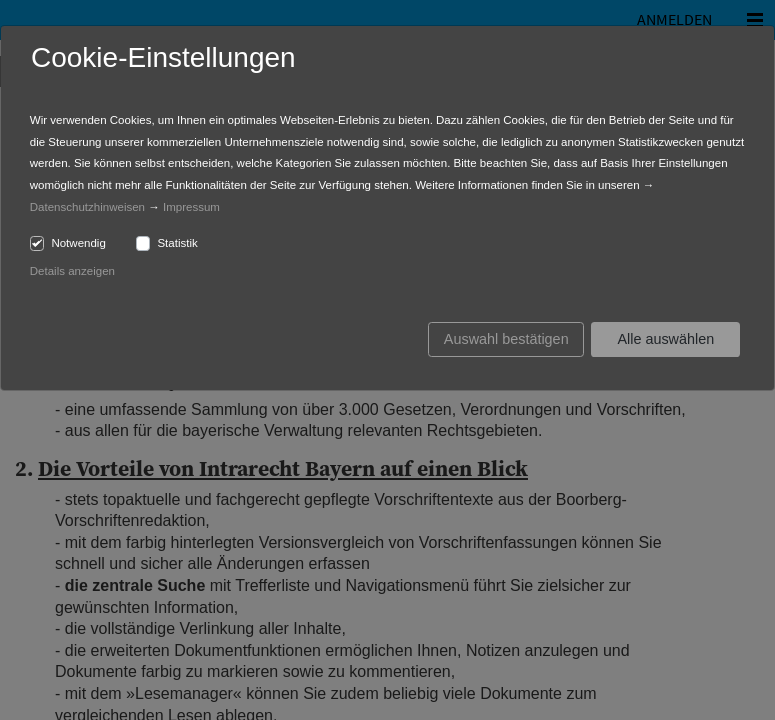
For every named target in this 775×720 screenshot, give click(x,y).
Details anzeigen (72, 271)
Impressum (191, 207)
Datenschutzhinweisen (87, 207)
